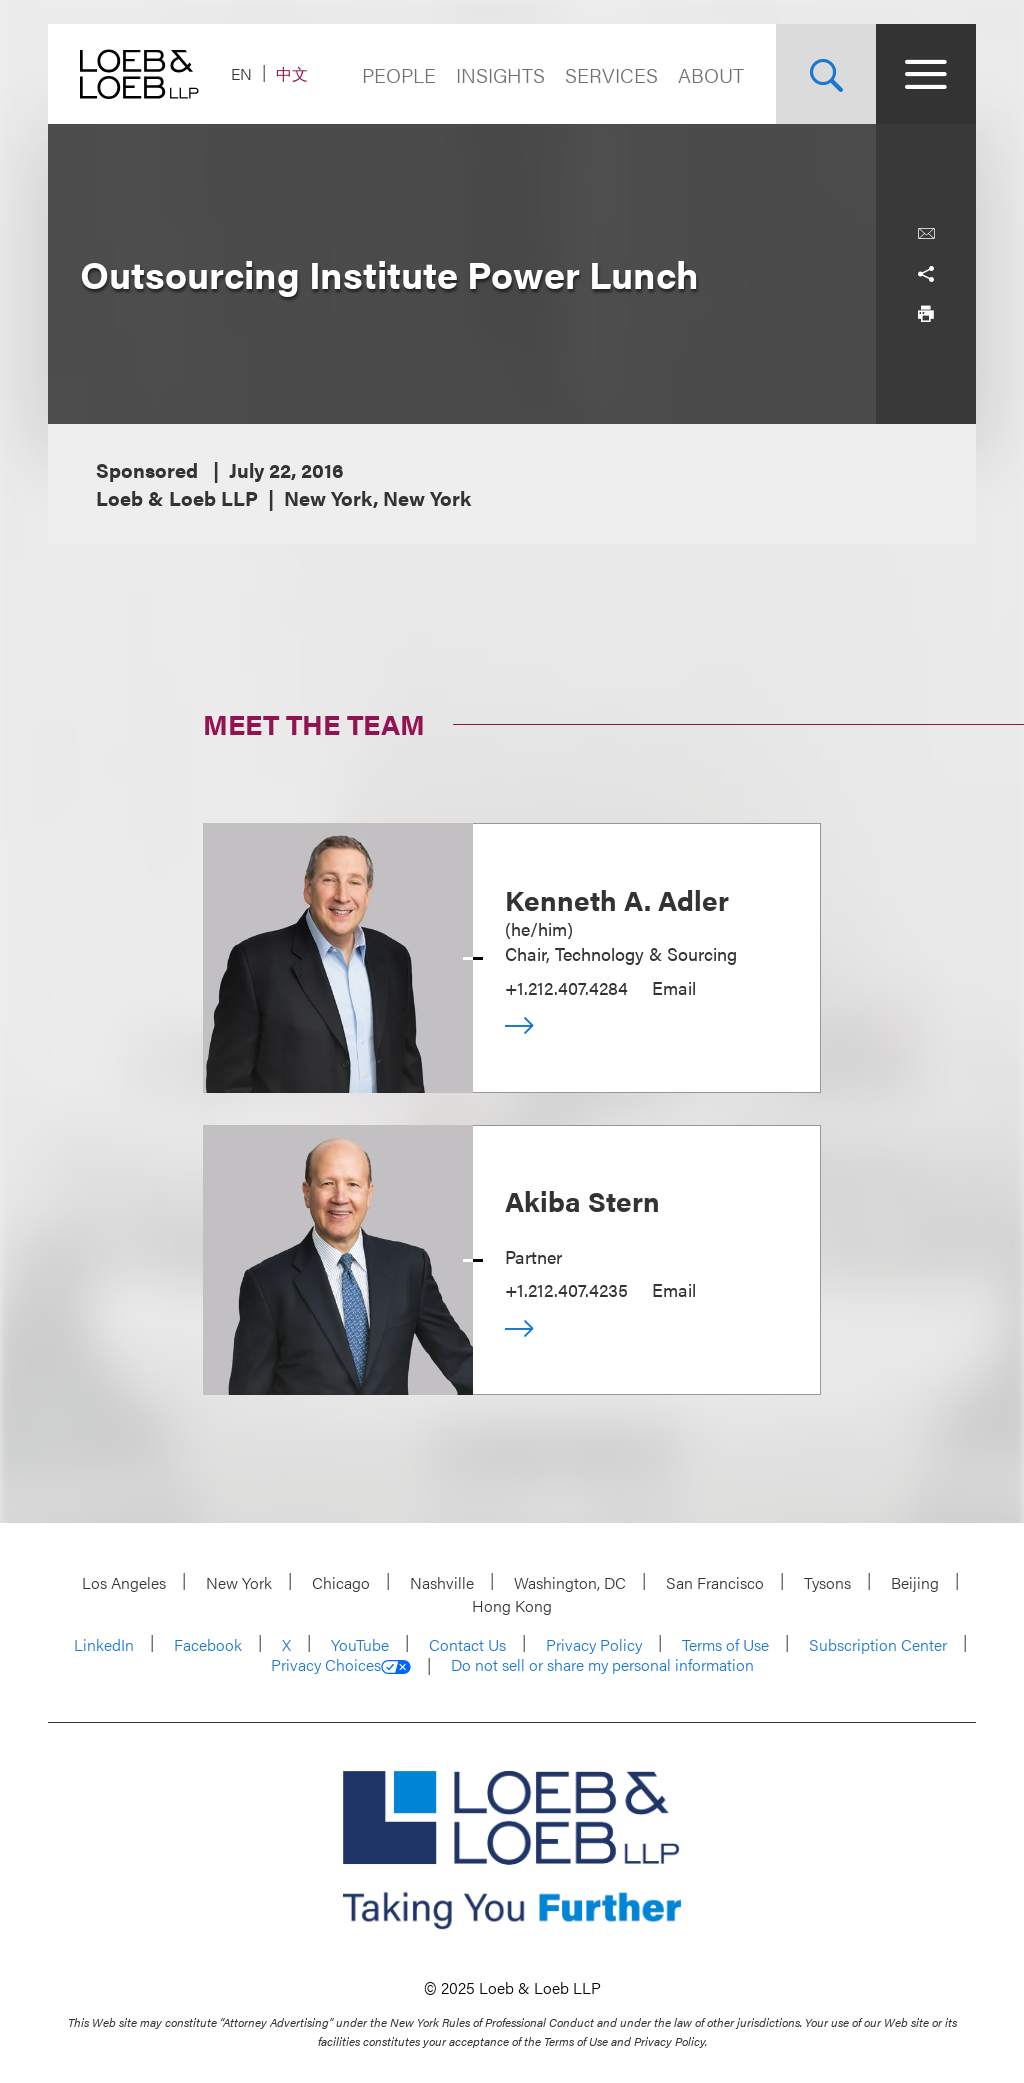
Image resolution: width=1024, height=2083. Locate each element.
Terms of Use (725, 1644)
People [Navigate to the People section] (399, 74)
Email (674, 987)
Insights (500, 74)
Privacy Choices (341, 1665)
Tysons (827, 1582)
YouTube (360, 1644)
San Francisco (715, 1582)
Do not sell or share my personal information (602, 1665)
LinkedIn (104, 1644)
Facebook (208, 1644)
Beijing (915, 1582)
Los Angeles (124, 1582)
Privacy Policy (594, 1644)
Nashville (442, 1582)
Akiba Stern (582, 1200)
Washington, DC (570, 1582)
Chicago (341, 1582)
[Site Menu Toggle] (926, 74)
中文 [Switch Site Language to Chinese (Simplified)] (292, 73)
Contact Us (467, 1644)
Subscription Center (878, 1644)
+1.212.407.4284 (566, 987)
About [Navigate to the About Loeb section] (711, 74)
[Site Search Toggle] (826, 74)
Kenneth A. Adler (617, 899)
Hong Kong (512, 1605)
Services (611, 74)
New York (239, 1582)
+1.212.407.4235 (566, 1289)
